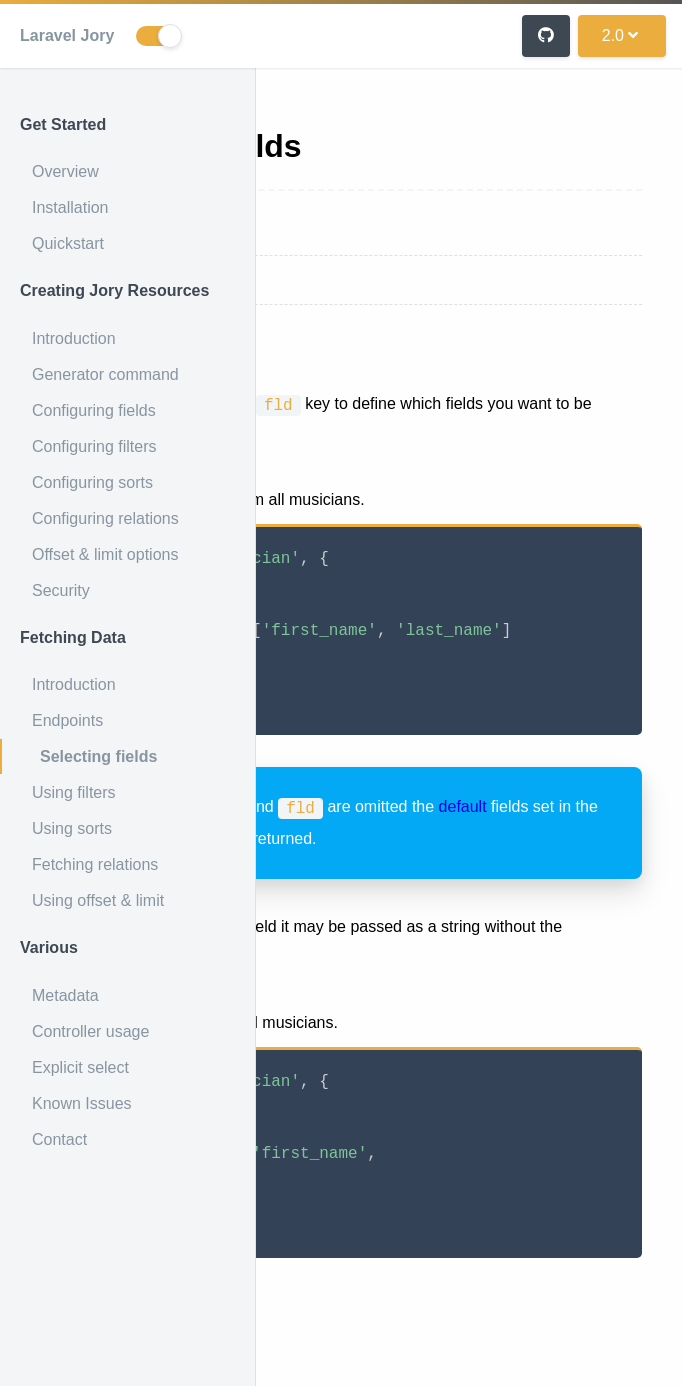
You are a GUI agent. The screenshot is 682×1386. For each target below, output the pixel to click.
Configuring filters (94, 446)
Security (61, 590)
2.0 (620, 35)
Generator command (105, 374)
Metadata (65, 995)
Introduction (74, 338)
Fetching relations (95, 864)
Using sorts (72, 828)
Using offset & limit (98, 900)
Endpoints (67, 720)
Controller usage (90, 1031)
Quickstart (68, 243)
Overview (65, 171)
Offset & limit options (105, 554)
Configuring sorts (92, 482)
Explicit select (80, 1067)
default (463, 806)
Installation (70, 207)
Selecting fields (98, 756)
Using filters (74, 792)
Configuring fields (94, 410)
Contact (59, 1139)
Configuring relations (105, 518)
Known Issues (82, 1103)
